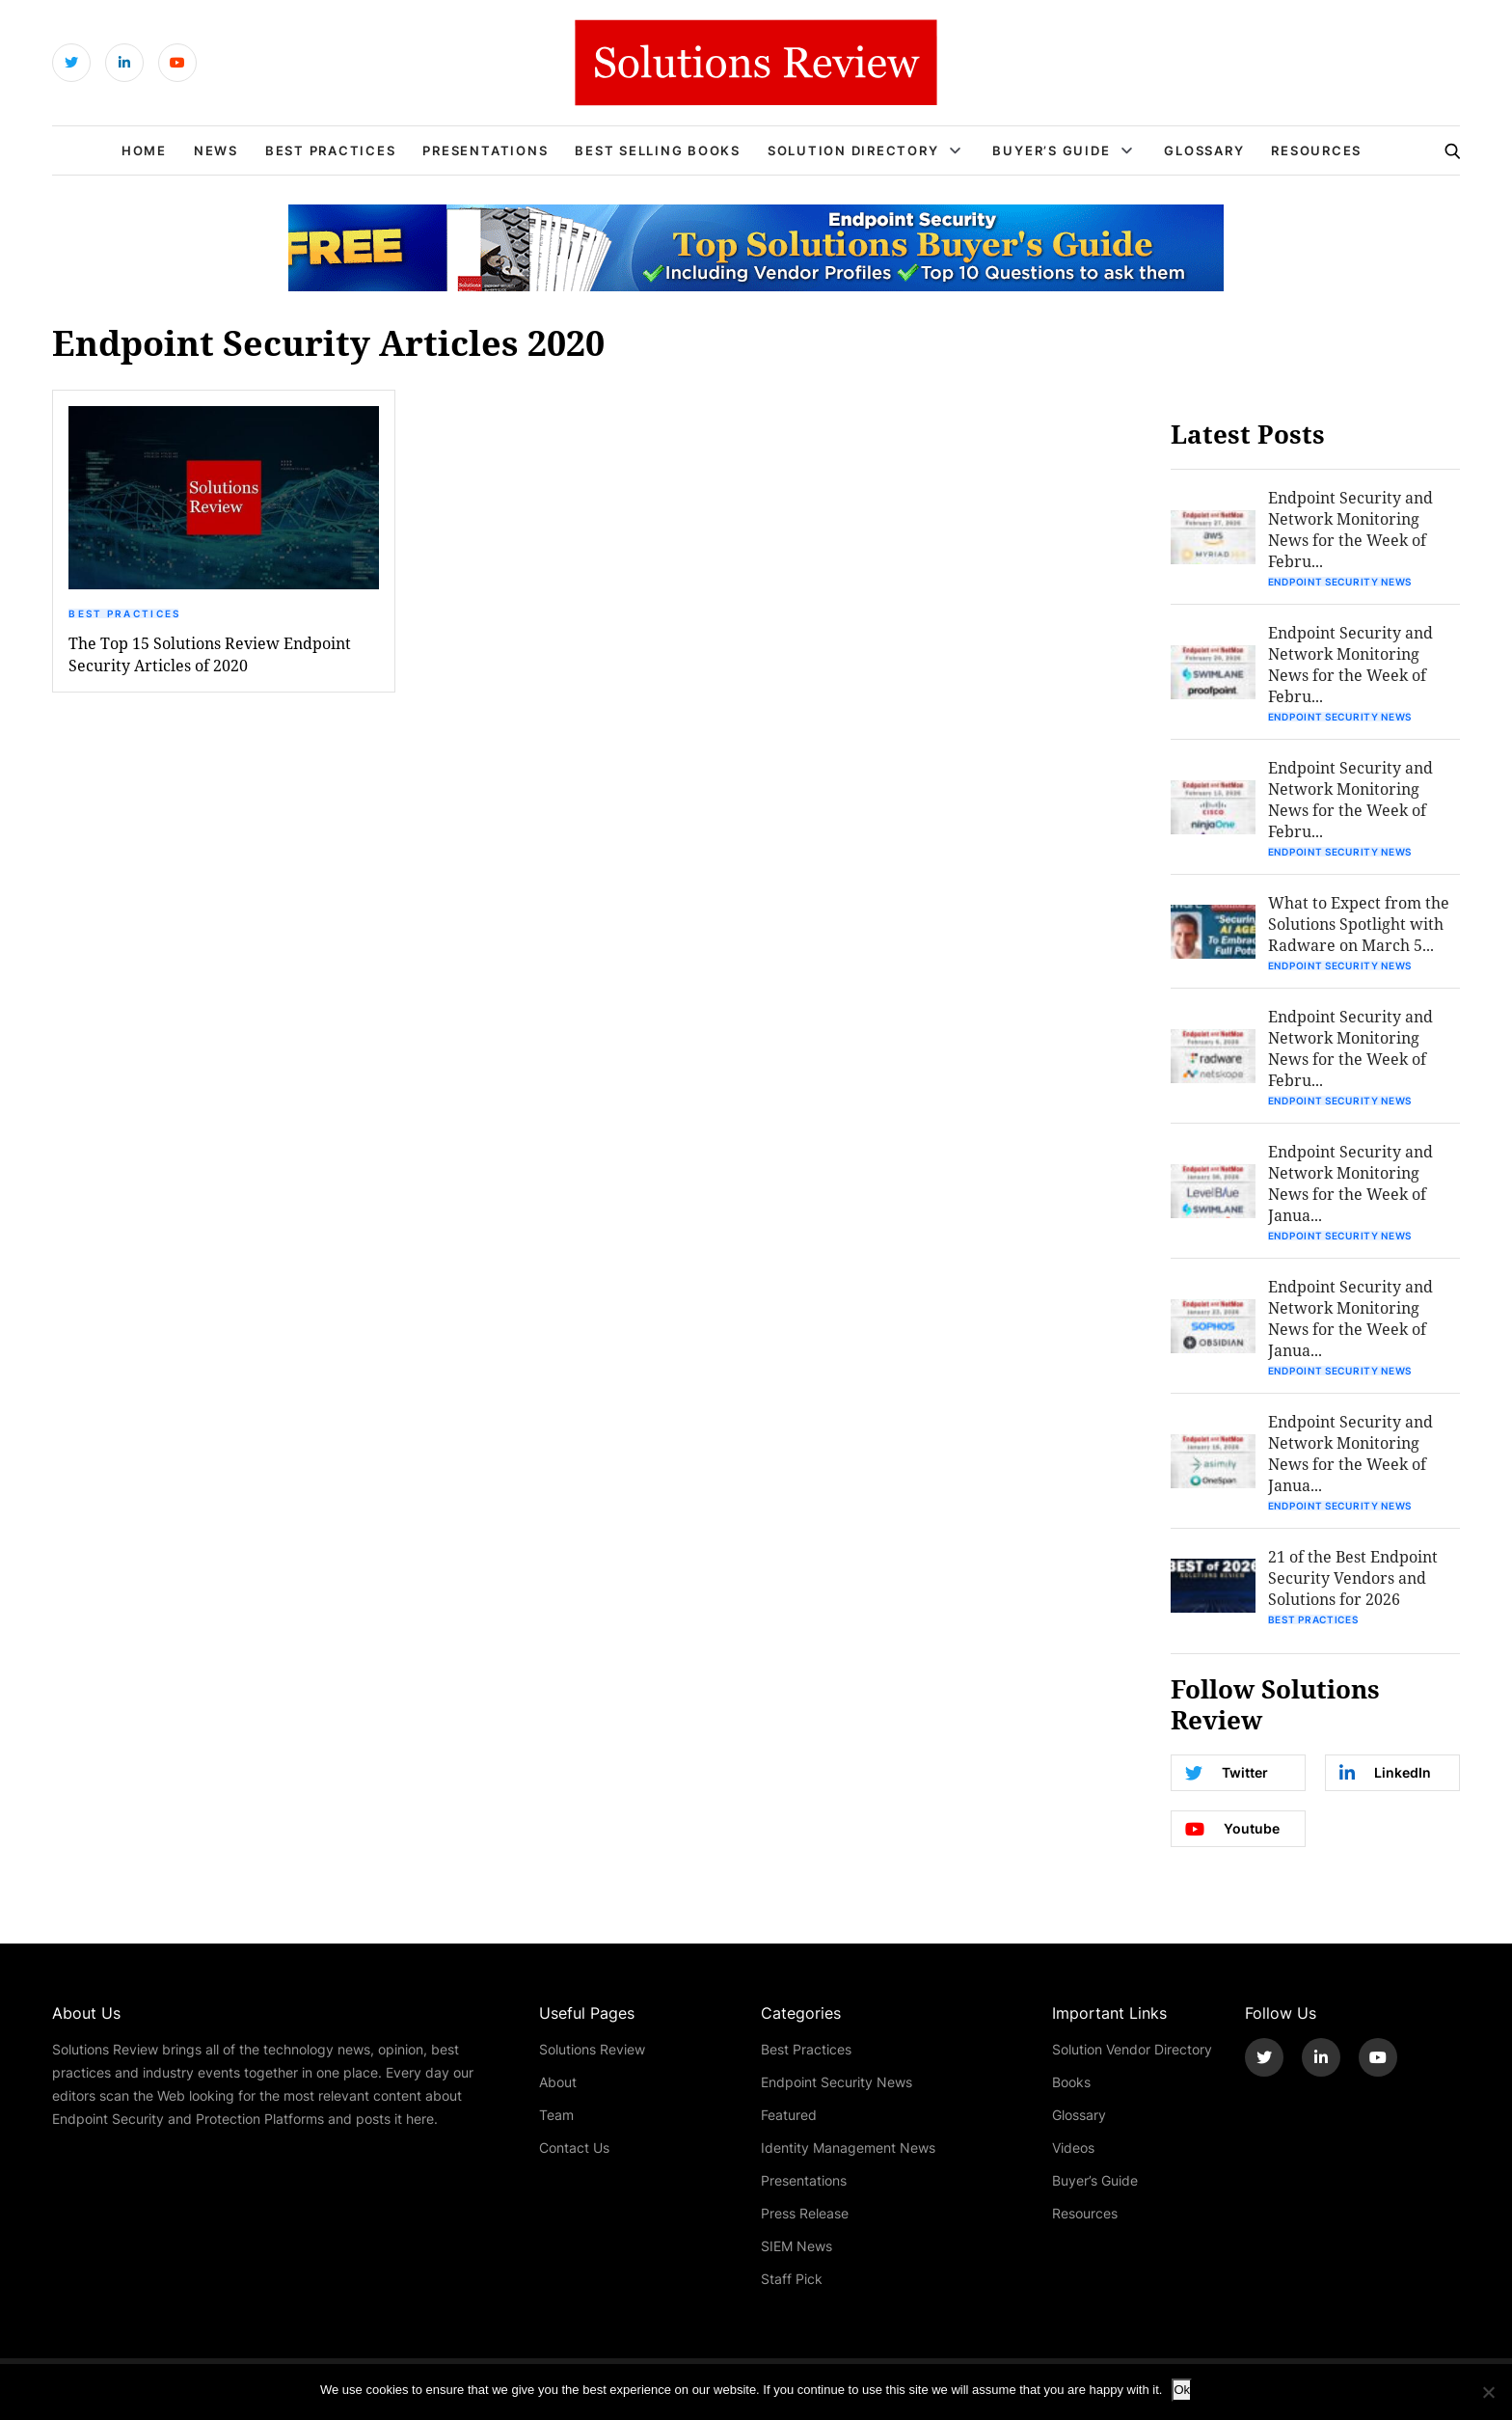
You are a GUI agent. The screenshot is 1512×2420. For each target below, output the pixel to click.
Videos (1073, 2147)
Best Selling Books (658, 150)
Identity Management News (848, 2147)
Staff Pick (792, 2279)
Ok (1182, 2389)
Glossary (1204, 150)
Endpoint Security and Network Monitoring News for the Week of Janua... (1350, 1183)
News (216, 150)
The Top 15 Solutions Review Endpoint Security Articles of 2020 (209, 654)
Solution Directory (853, 150)
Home (144, 150)
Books (1071, 2082)
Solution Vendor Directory (1132, 2049)
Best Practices (330, 150)
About (558, 2082)
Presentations (485, 150)
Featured (789, 2115)
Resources (1316, 150)
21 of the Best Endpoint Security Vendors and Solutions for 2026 (1353, 1577)
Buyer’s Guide (1051, 150)
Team (556, 2115)
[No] (1488, 2392)
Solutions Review (592, 2049)
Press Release (805, 2213)
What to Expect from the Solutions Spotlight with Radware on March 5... (1358, 923)
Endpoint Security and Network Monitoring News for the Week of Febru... (1350, 529)
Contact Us (574, 2147)
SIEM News (796, 2246)
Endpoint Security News (1340, 581)
